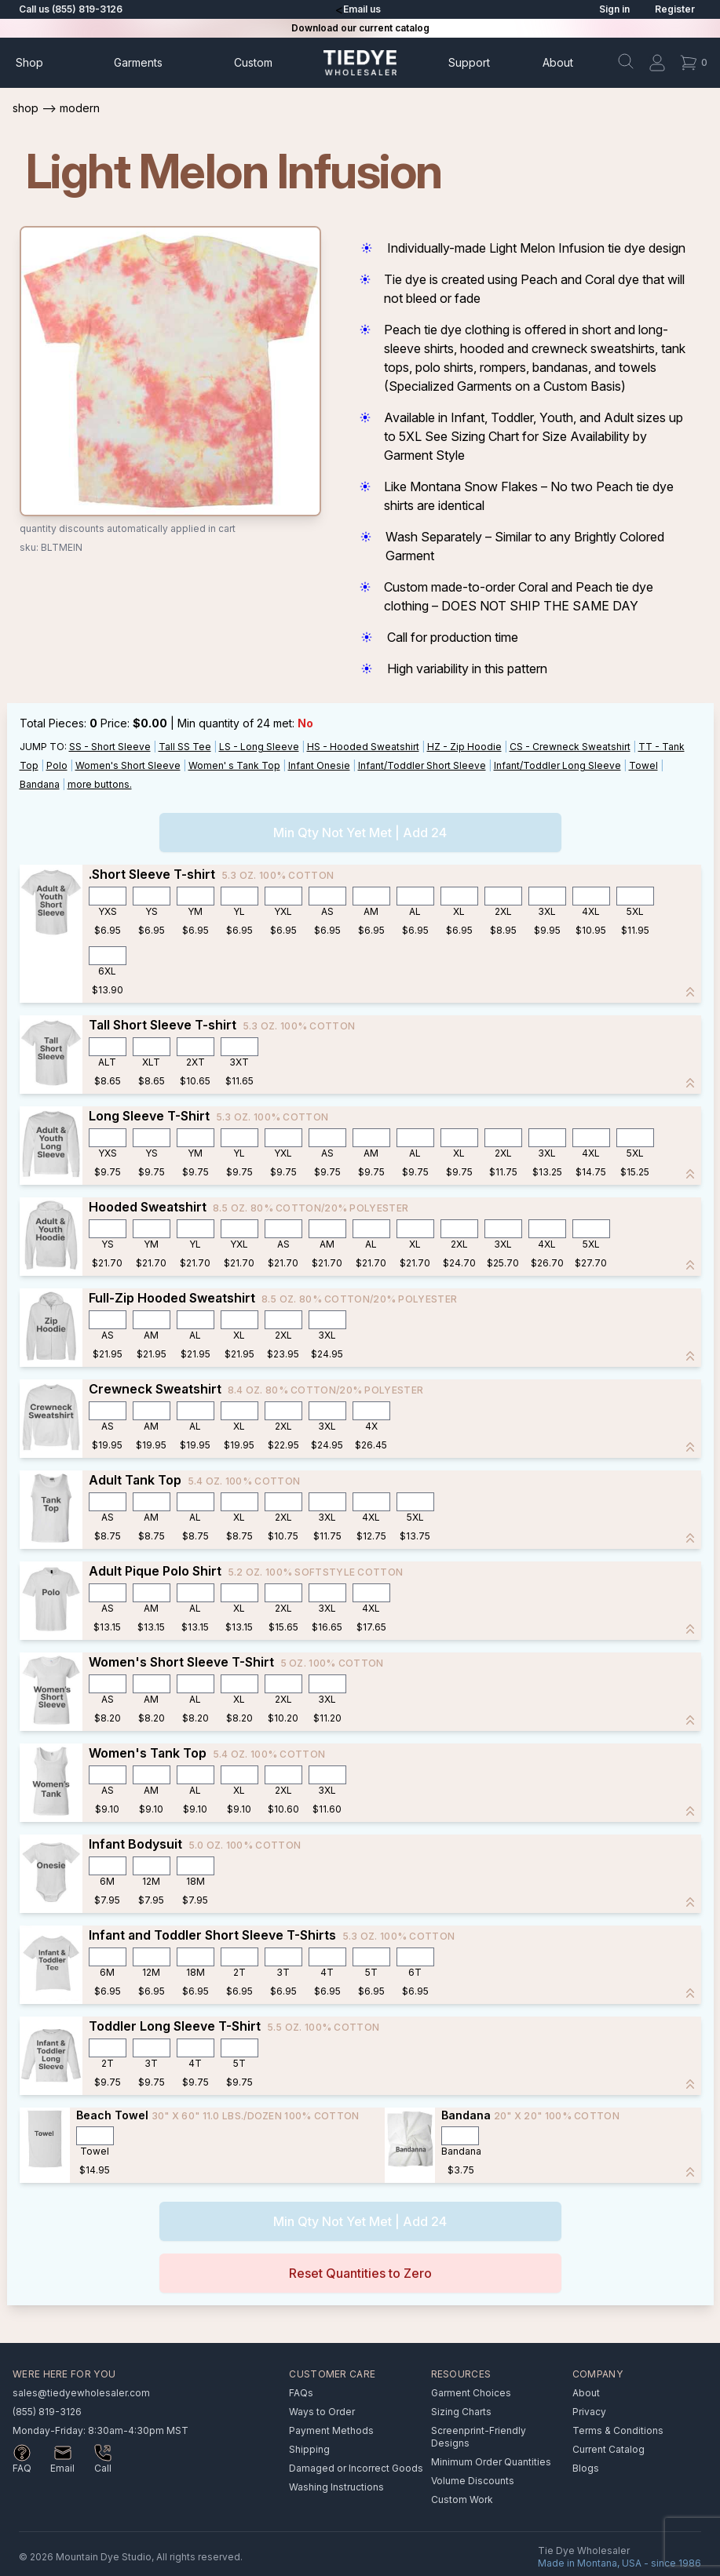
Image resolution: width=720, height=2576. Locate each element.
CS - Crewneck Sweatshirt (570, 746)
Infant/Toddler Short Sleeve (422, 765)
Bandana (40, 784)
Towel (643, 765)
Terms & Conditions (617, 2430)
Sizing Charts (461, 2412)
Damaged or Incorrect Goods (356, 2468)
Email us (362, 9)
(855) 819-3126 (47, 2412)
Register (675, 9)
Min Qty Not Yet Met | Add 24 (360, 832)
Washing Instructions (336, 2487)
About (558, 62)
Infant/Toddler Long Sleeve (557, 765)
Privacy (589, 2412)
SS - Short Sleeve (110, 746)
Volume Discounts (472, 2481)
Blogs (585, 2468)
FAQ (22, 2468)
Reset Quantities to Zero (360, 2273)
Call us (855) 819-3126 (70, 9)
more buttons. (100, 784)
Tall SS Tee (185, 746)
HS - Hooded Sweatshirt (363, 746)
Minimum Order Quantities (491, 2462)
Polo (57, 765)
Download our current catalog (360, 28)
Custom (253, 62)
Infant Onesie (319, 765)
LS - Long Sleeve (259, 746)
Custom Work (462, 2499)
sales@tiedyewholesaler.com (81, 2393)
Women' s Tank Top (234, 765)
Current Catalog (608, 2449)
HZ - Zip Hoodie (464, 746)
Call (102, 2468)
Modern (80, 108)
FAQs (301, 2393)
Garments (138, 62)
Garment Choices (471, 2393)
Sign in (614, 9)
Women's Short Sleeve (128, 765)
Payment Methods (331, 2430)
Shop (29, 62)
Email (62, 2468)
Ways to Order (322, 2412)
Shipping (309, 2449)
